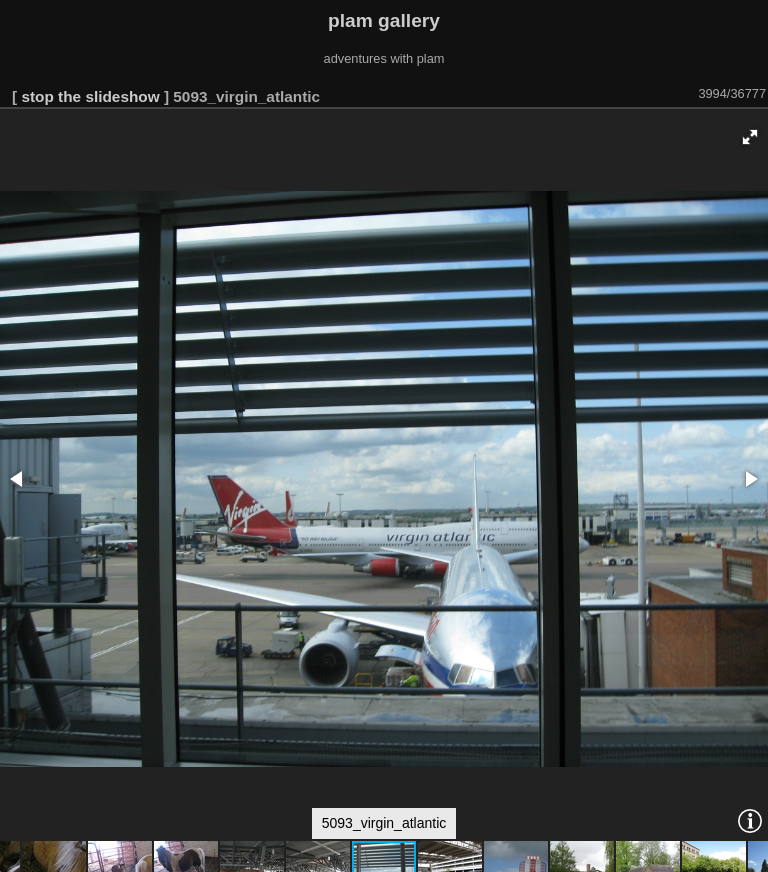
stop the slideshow (90, 96)
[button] (750, 137)
